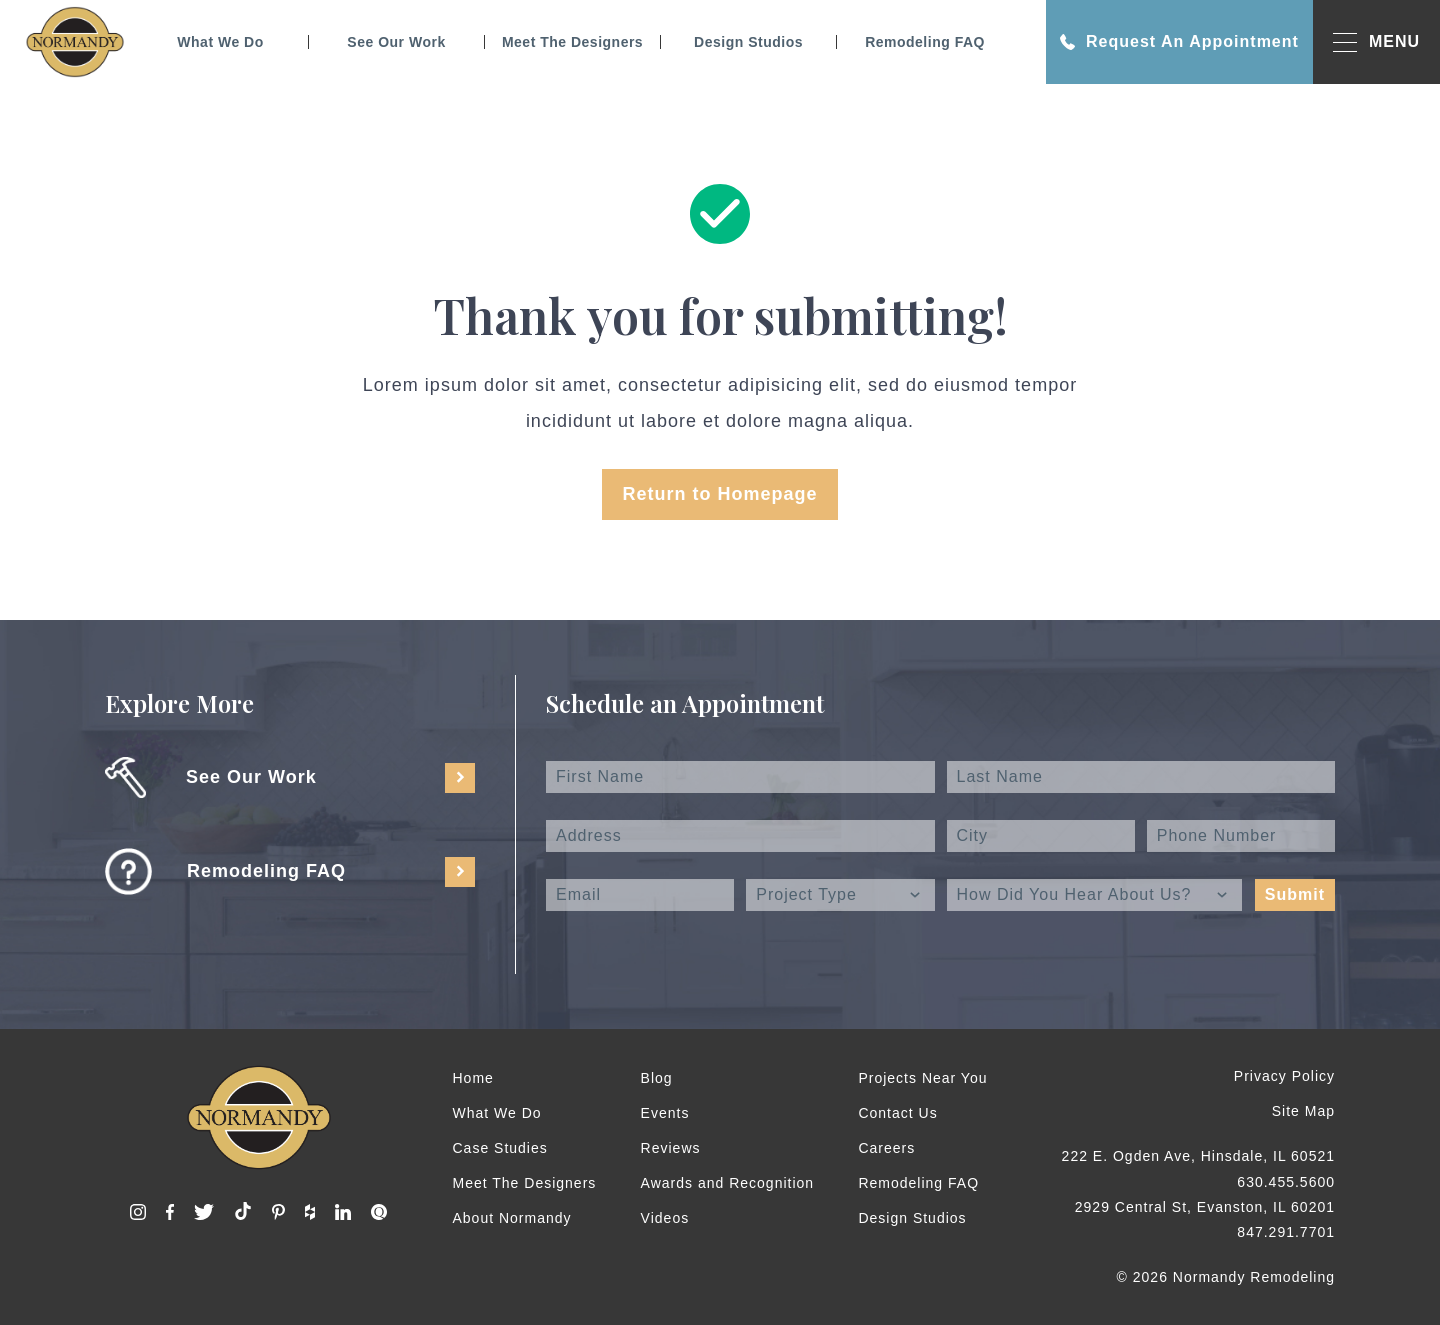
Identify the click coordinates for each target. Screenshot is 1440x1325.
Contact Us (897, 1113)
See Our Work (396, 42)
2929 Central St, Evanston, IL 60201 (1205, 1207)
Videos (665, 1218)
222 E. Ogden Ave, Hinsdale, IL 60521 (1198, 1156)
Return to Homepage (719, 494)
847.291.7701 (1286, 1232)
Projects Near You (922, 1078)
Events (665, 1113)
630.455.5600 (1286, 1182)
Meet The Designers (572, 42)
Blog (657, 1078)
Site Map (1303, 1111)
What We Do (220, 42)
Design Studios (748, 42)
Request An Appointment (1179, 42)
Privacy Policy (1284, 1076)
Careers (886, 1148)
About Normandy (512, 1218)
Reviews (671, 1148)
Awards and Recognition (728, 1183)
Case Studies (500, 1148)
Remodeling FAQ (925, 42)
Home (473, 1078)
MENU (1376, 42)
